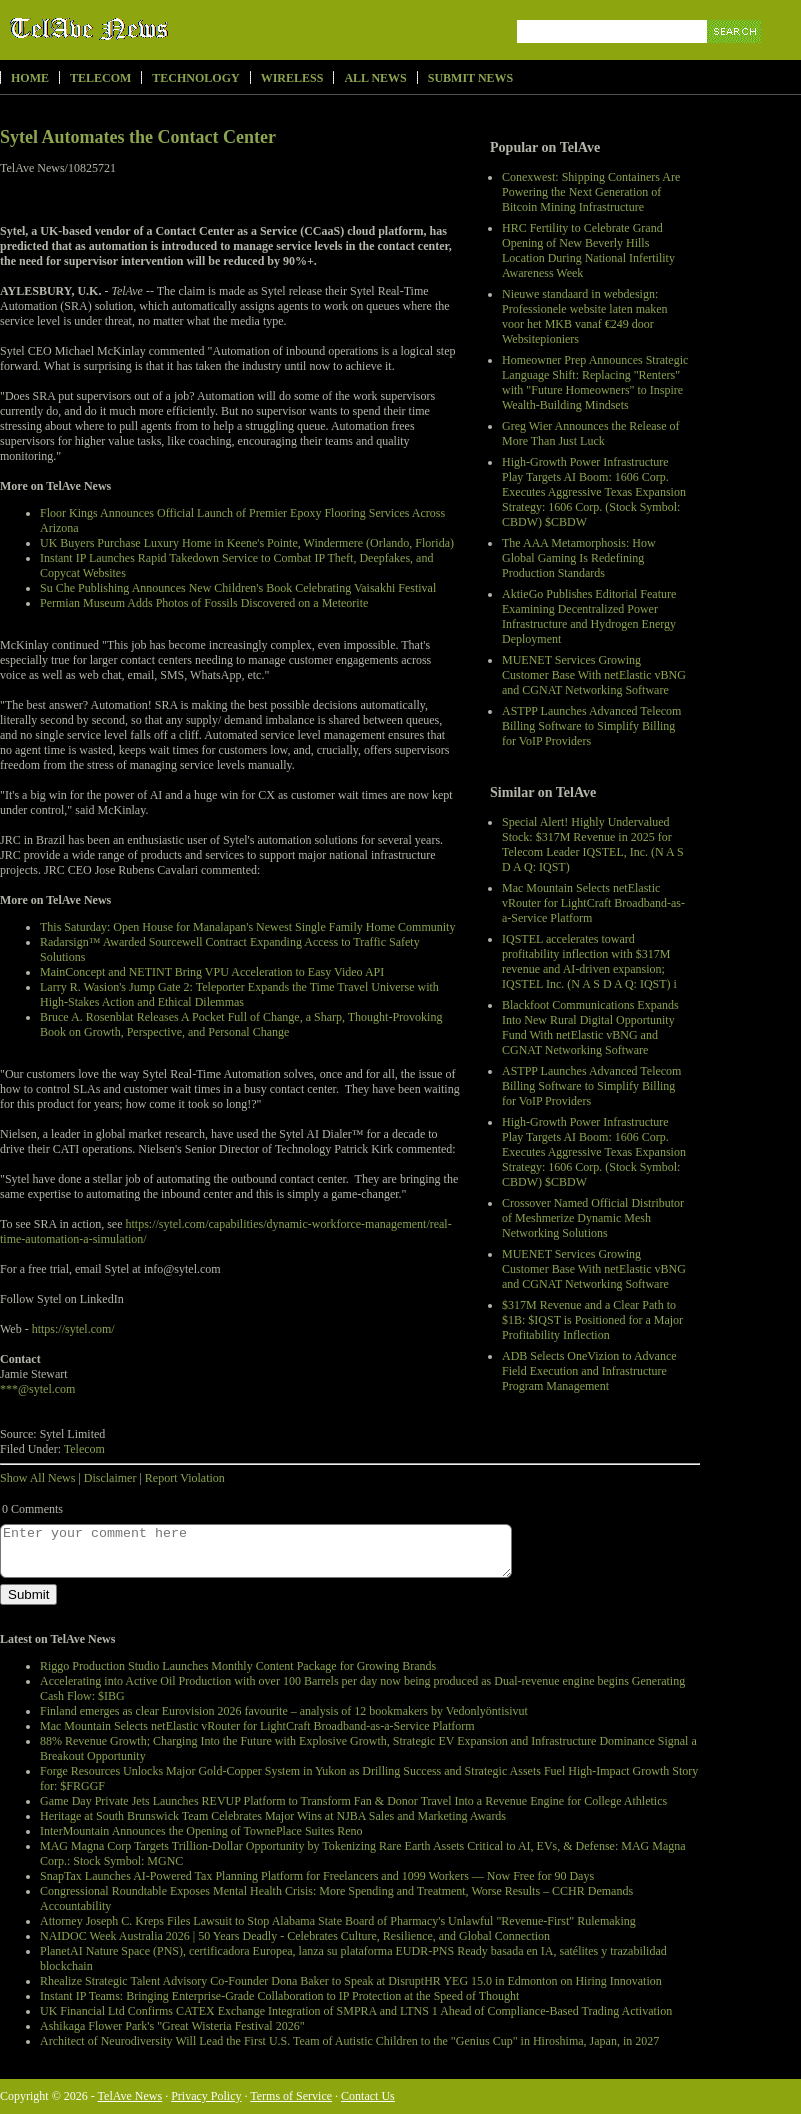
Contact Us (368, 2096)
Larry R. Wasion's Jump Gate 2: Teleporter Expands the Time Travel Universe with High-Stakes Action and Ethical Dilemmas (239, 994)
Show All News (37, 1478)
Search (735, 54)
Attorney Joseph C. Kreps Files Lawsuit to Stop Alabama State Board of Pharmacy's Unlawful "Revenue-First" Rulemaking (338, 1921)
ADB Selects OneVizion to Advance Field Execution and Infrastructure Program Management (589, 1371)
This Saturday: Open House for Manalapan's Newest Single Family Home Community (247, 927)
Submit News (470, 78)
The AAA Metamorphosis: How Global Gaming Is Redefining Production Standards (579, 558)
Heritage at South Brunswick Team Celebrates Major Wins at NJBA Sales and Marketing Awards (273, 1816)
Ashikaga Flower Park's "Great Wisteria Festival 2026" (172, 2026)
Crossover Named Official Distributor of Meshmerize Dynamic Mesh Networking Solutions (593, 1218)
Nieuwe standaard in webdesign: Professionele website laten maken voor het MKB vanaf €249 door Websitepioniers (585, 316)
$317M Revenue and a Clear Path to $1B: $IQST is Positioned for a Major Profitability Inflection (592, 1320)
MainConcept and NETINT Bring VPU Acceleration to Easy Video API (212, 972)
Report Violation (185, 1478)
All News (375, 78)
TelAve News (147, 29)
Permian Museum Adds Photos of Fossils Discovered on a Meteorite (204, 603)
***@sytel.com (37, 1389)
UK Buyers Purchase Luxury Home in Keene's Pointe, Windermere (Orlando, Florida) (247, 543)
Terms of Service (291, 2096)
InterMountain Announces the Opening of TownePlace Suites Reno (201, 1831)
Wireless (292, 78)
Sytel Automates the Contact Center (138, 137)
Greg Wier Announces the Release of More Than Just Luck (591, 433)
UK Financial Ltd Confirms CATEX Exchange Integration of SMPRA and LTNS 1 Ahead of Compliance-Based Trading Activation (356, 2011)
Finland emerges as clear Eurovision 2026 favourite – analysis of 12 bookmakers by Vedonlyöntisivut (284, 1711)
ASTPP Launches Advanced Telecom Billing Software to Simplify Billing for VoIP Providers (591, 726)
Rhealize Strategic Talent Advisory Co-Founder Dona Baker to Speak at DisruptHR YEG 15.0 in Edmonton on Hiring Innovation (351, 1981)
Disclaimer (110, 1478)
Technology (195, 78)
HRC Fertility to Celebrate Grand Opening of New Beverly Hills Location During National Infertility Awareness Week (588, 250)
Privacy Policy (206, 2096)
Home (30, 78)
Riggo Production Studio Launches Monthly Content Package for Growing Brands (238, 1666)
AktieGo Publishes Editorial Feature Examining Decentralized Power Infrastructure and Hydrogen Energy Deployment (589, 616)
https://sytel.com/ (73, 1329)
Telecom (100, 78)
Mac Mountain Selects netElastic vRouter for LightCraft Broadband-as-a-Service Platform (593, 903)
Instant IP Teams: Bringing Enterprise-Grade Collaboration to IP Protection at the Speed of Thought (279, 1996)
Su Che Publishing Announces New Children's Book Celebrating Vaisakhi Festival (238, 588)
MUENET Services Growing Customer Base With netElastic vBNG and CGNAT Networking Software (594, 675)
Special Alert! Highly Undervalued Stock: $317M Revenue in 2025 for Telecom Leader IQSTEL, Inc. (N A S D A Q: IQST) (593, 844)
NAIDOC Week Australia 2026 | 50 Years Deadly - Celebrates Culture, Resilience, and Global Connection (295, 1936)
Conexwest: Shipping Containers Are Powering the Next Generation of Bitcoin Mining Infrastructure (591, 192)
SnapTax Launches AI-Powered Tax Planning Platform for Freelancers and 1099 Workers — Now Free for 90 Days (317, 1876)
